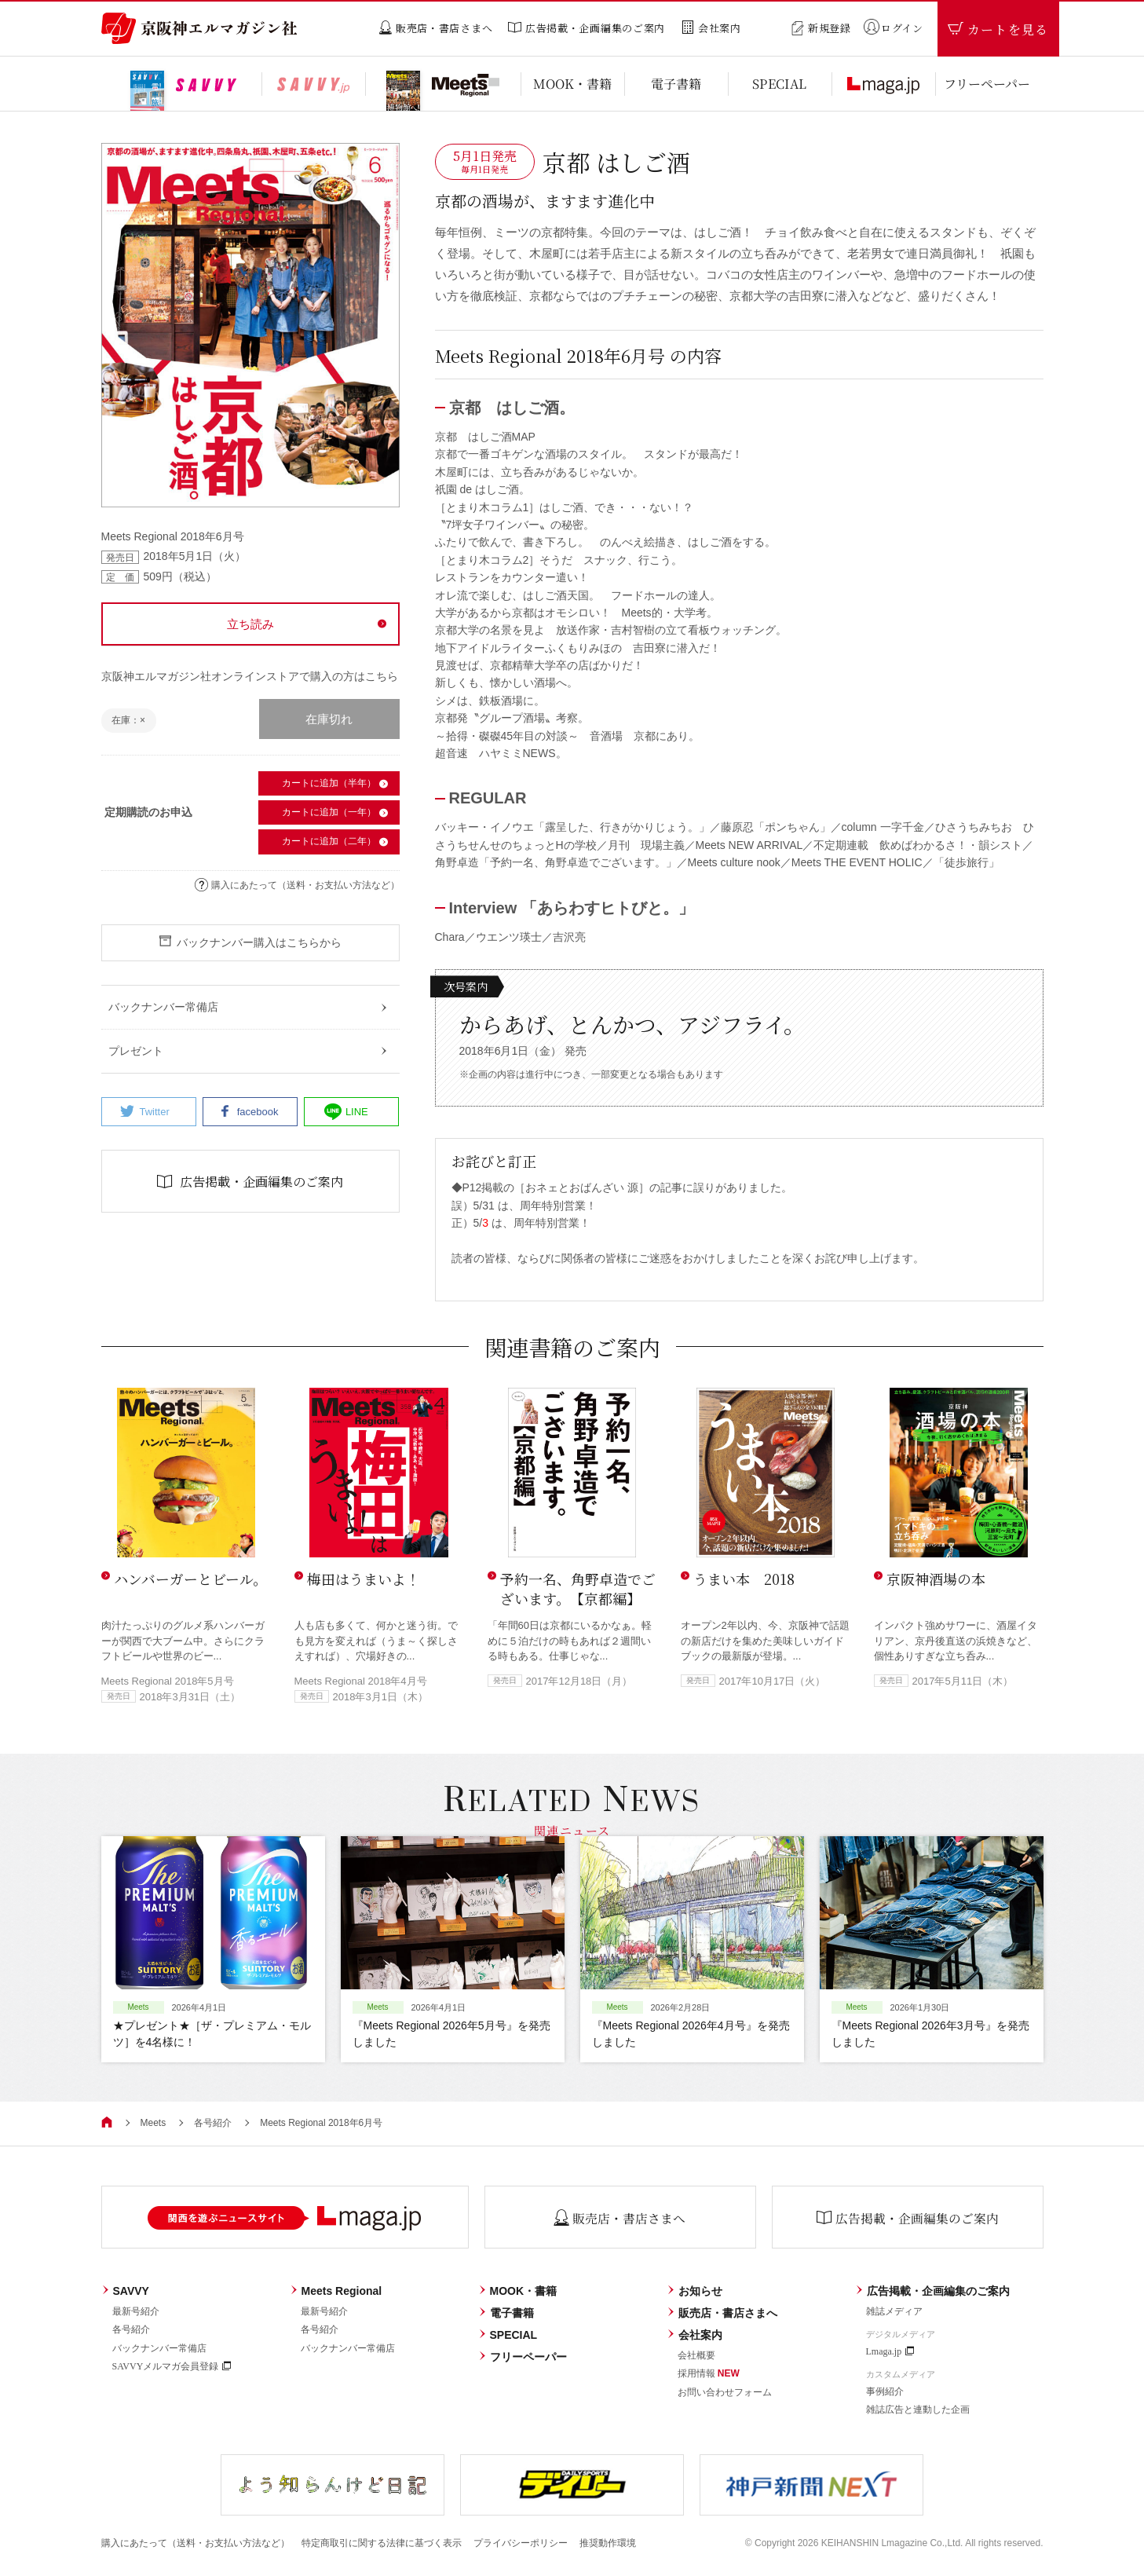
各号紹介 (213, 2122)
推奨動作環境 (607, 2543)
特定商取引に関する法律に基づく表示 (382, 2543)
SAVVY (125, 2291)
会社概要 (696, 2355)
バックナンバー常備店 (159, 2348)
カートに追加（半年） (329, 783)
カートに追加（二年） (329, 841)
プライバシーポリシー (520, 2543)
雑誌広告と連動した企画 (918, 2409)
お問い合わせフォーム (725, 2392)
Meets (153, 2122)
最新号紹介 (135, 2311)
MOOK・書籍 (517, 2291)
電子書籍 (506, 2313)
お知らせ (694, 2291)
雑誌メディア (894, 2311)
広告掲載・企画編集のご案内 (932, 2291)
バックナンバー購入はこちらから (250, 942)
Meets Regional (336, 2291)
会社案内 (694, 2335)
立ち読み (250, 624)
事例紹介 (885, 2391)
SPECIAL (508, 2335)
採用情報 (709, 2373)
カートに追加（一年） (329, 812)
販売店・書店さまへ (722, 2313)
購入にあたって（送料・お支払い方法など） (297, 884)
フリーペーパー (522, 2357)
